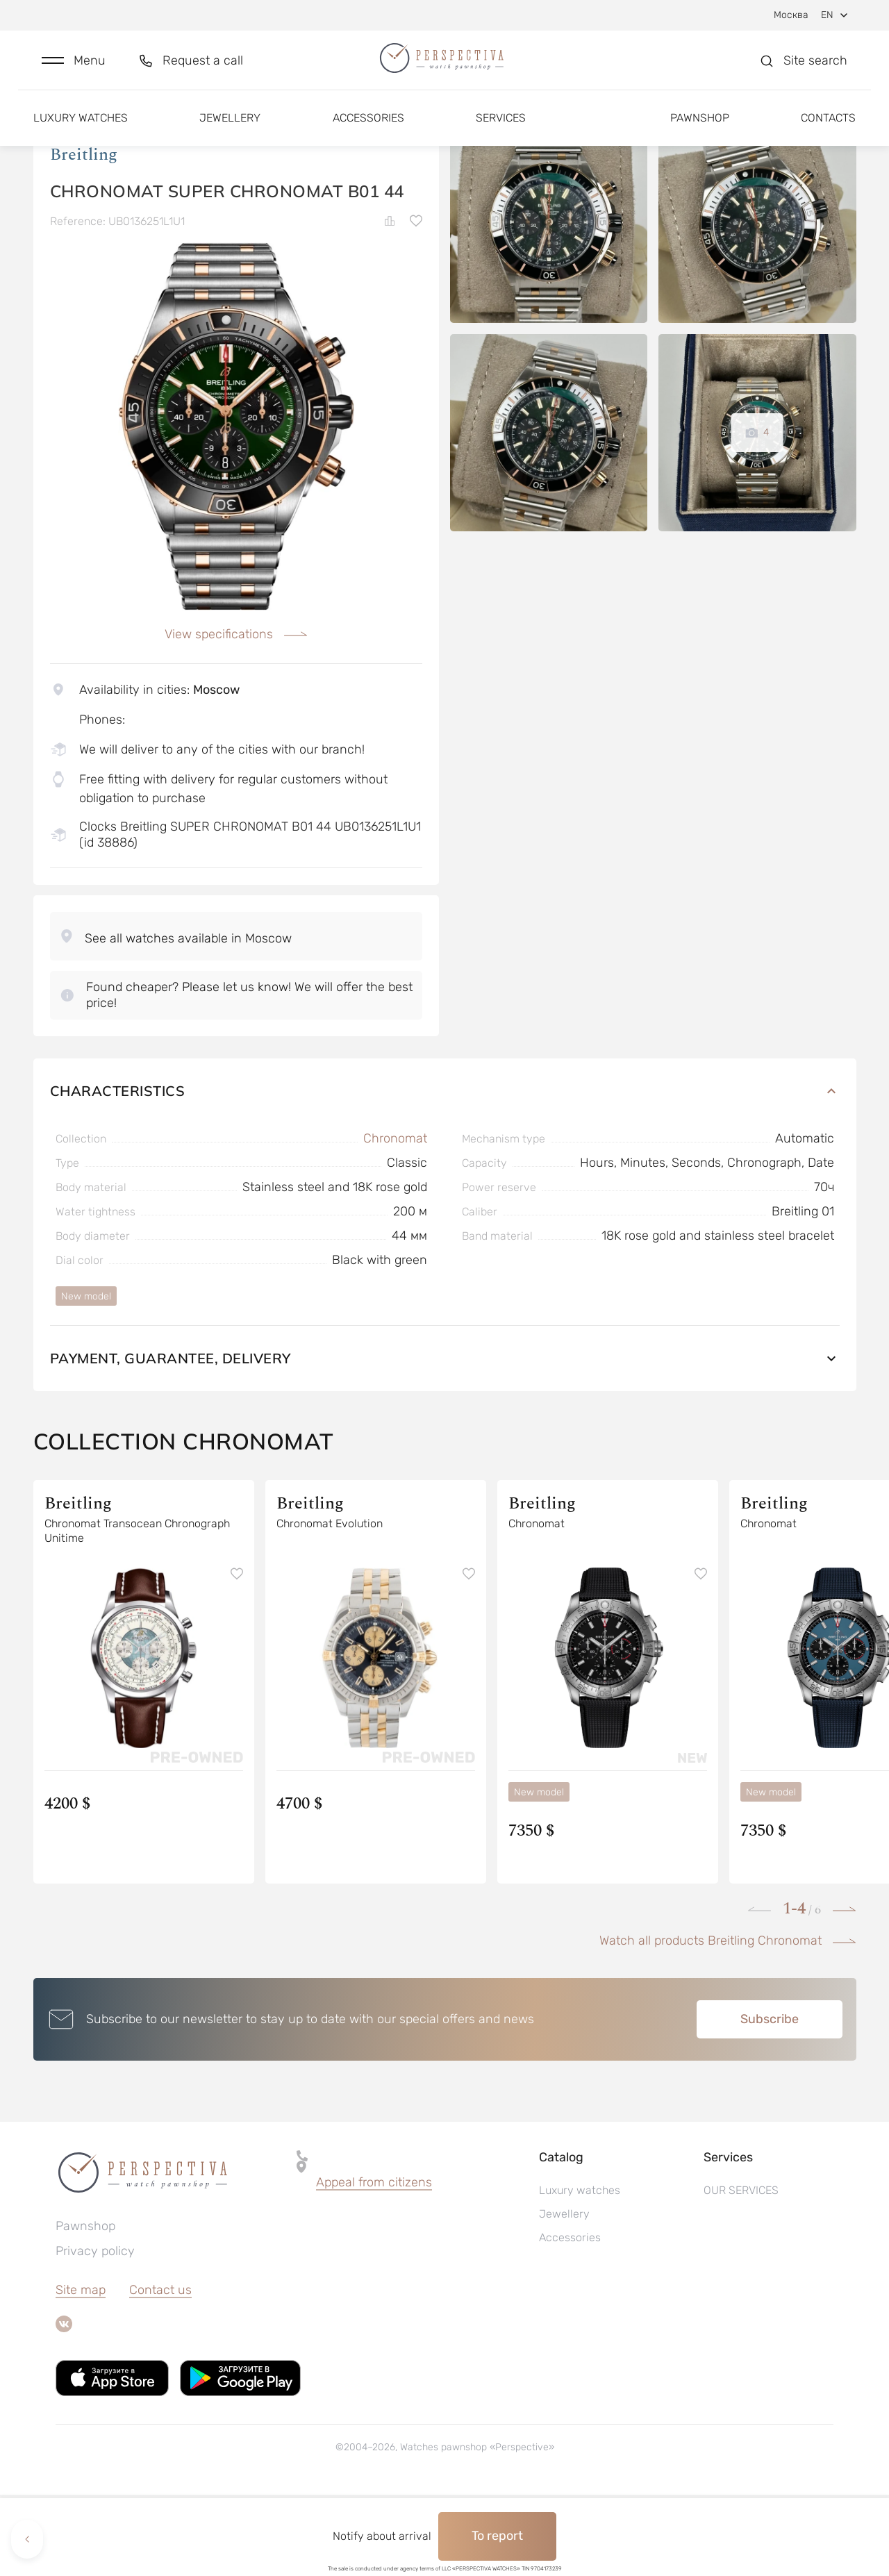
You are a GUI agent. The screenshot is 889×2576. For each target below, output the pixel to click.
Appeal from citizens (374, 2263)
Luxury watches (80, 130)
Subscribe (769, 2100)
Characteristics (445, 1172)
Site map (81, 2371)
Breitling (83, 235)
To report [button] (497, 2535)
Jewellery (229, 130)
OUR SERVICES (741, 2271)
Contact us (160, 2371)
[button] (74, 67)
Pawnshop (699, 130)
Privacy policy (95, 2332)
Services (501, 130)
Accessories (368, 130)
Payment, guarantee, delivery (445, 1439)
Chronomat (395, 1219)
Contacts (828, 130)
